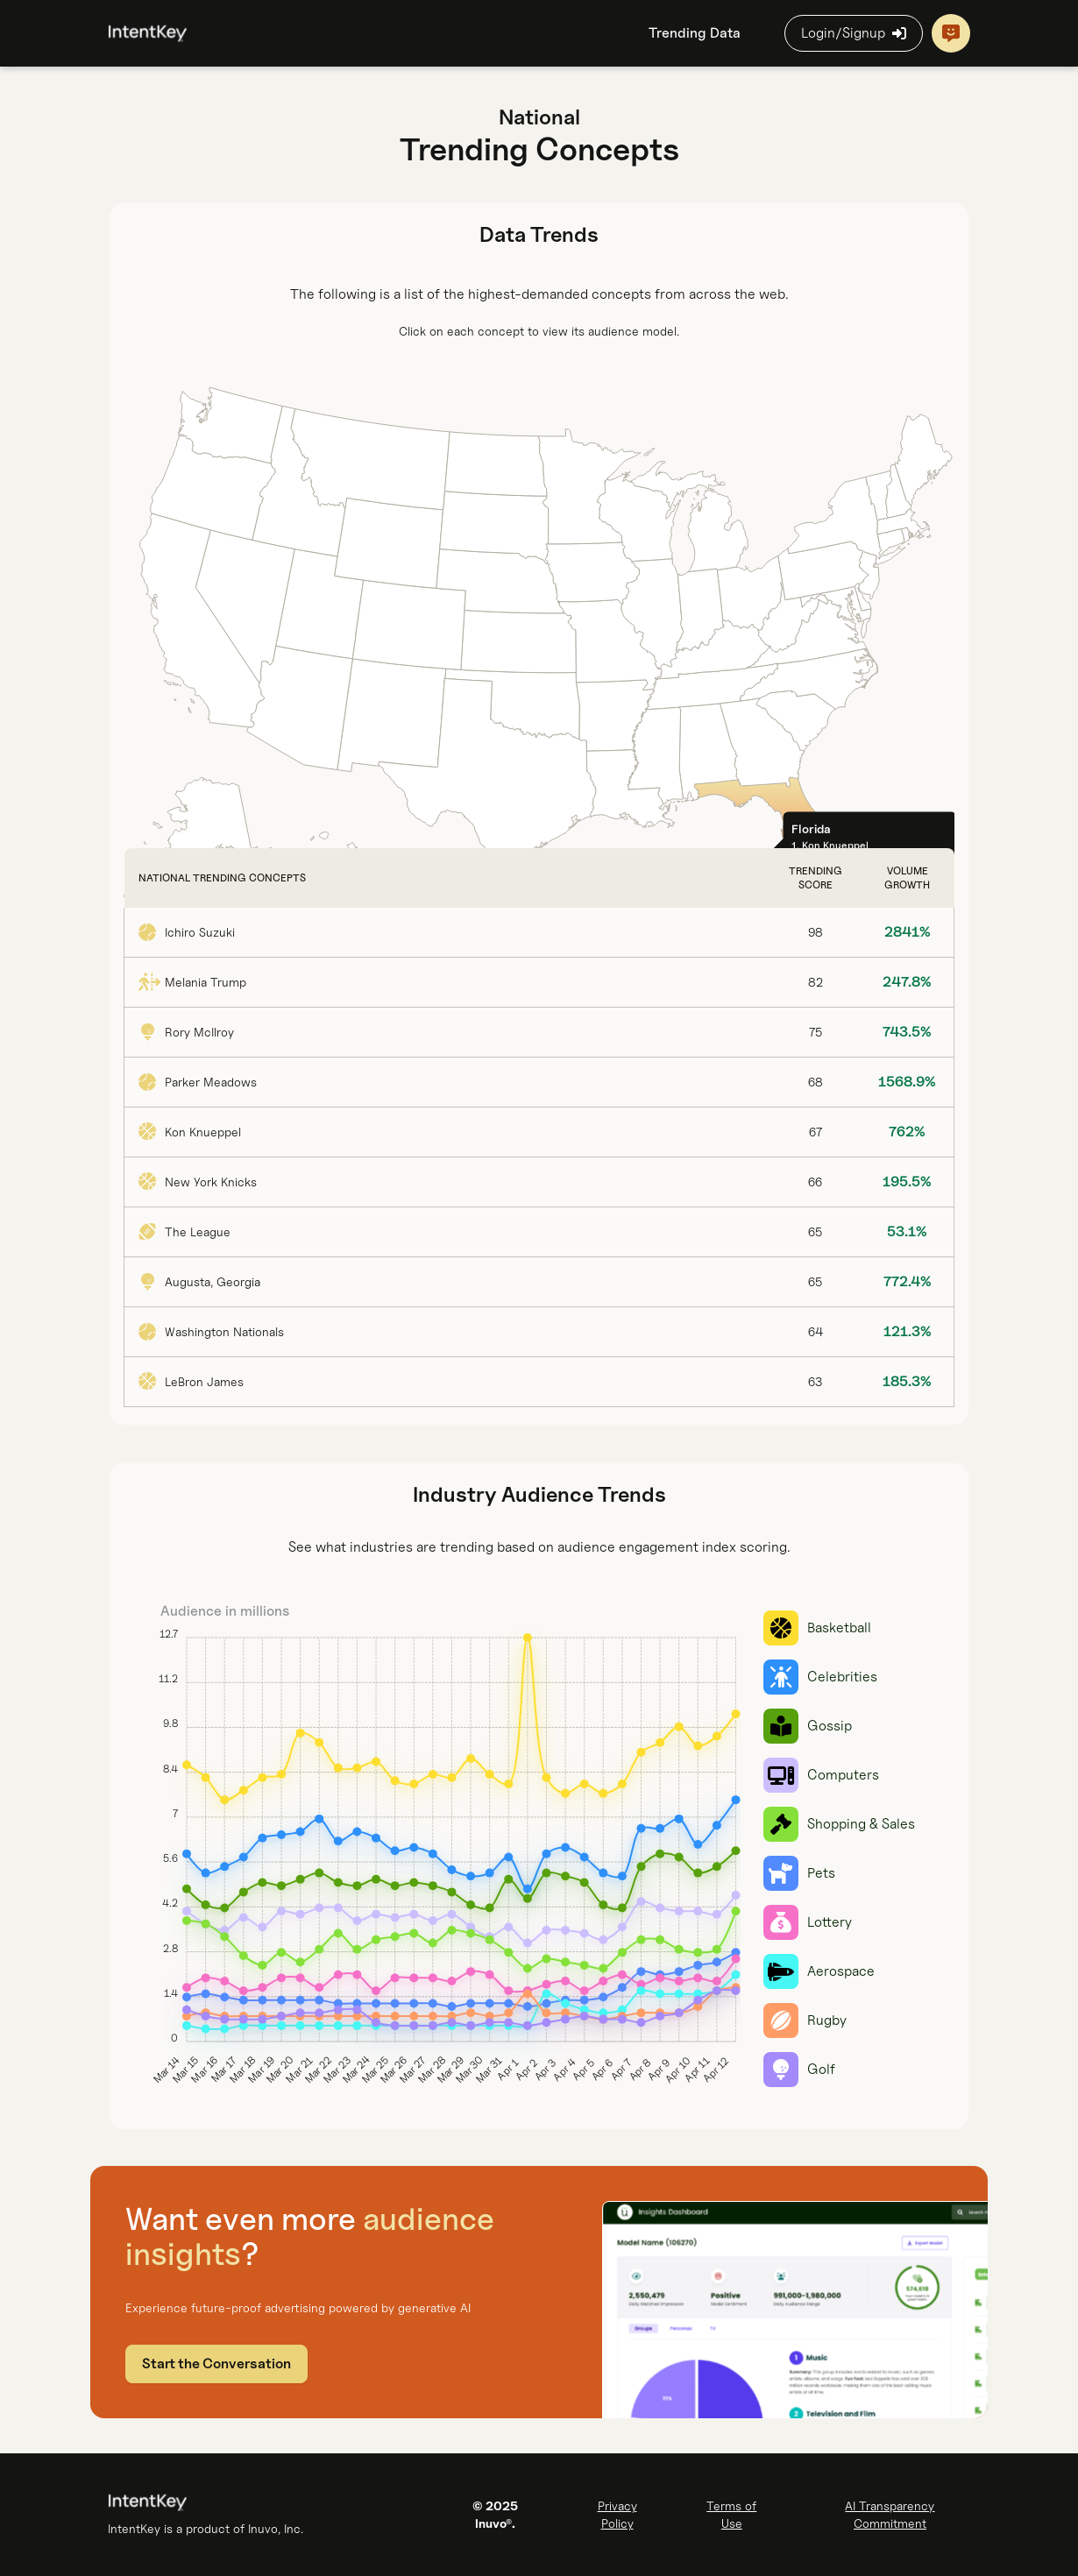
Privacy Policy (617, 2514)
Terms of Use (731, 2514)
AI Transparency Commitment (889, 2514)
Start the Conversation (216, 2363)
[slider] (437, 1849)
